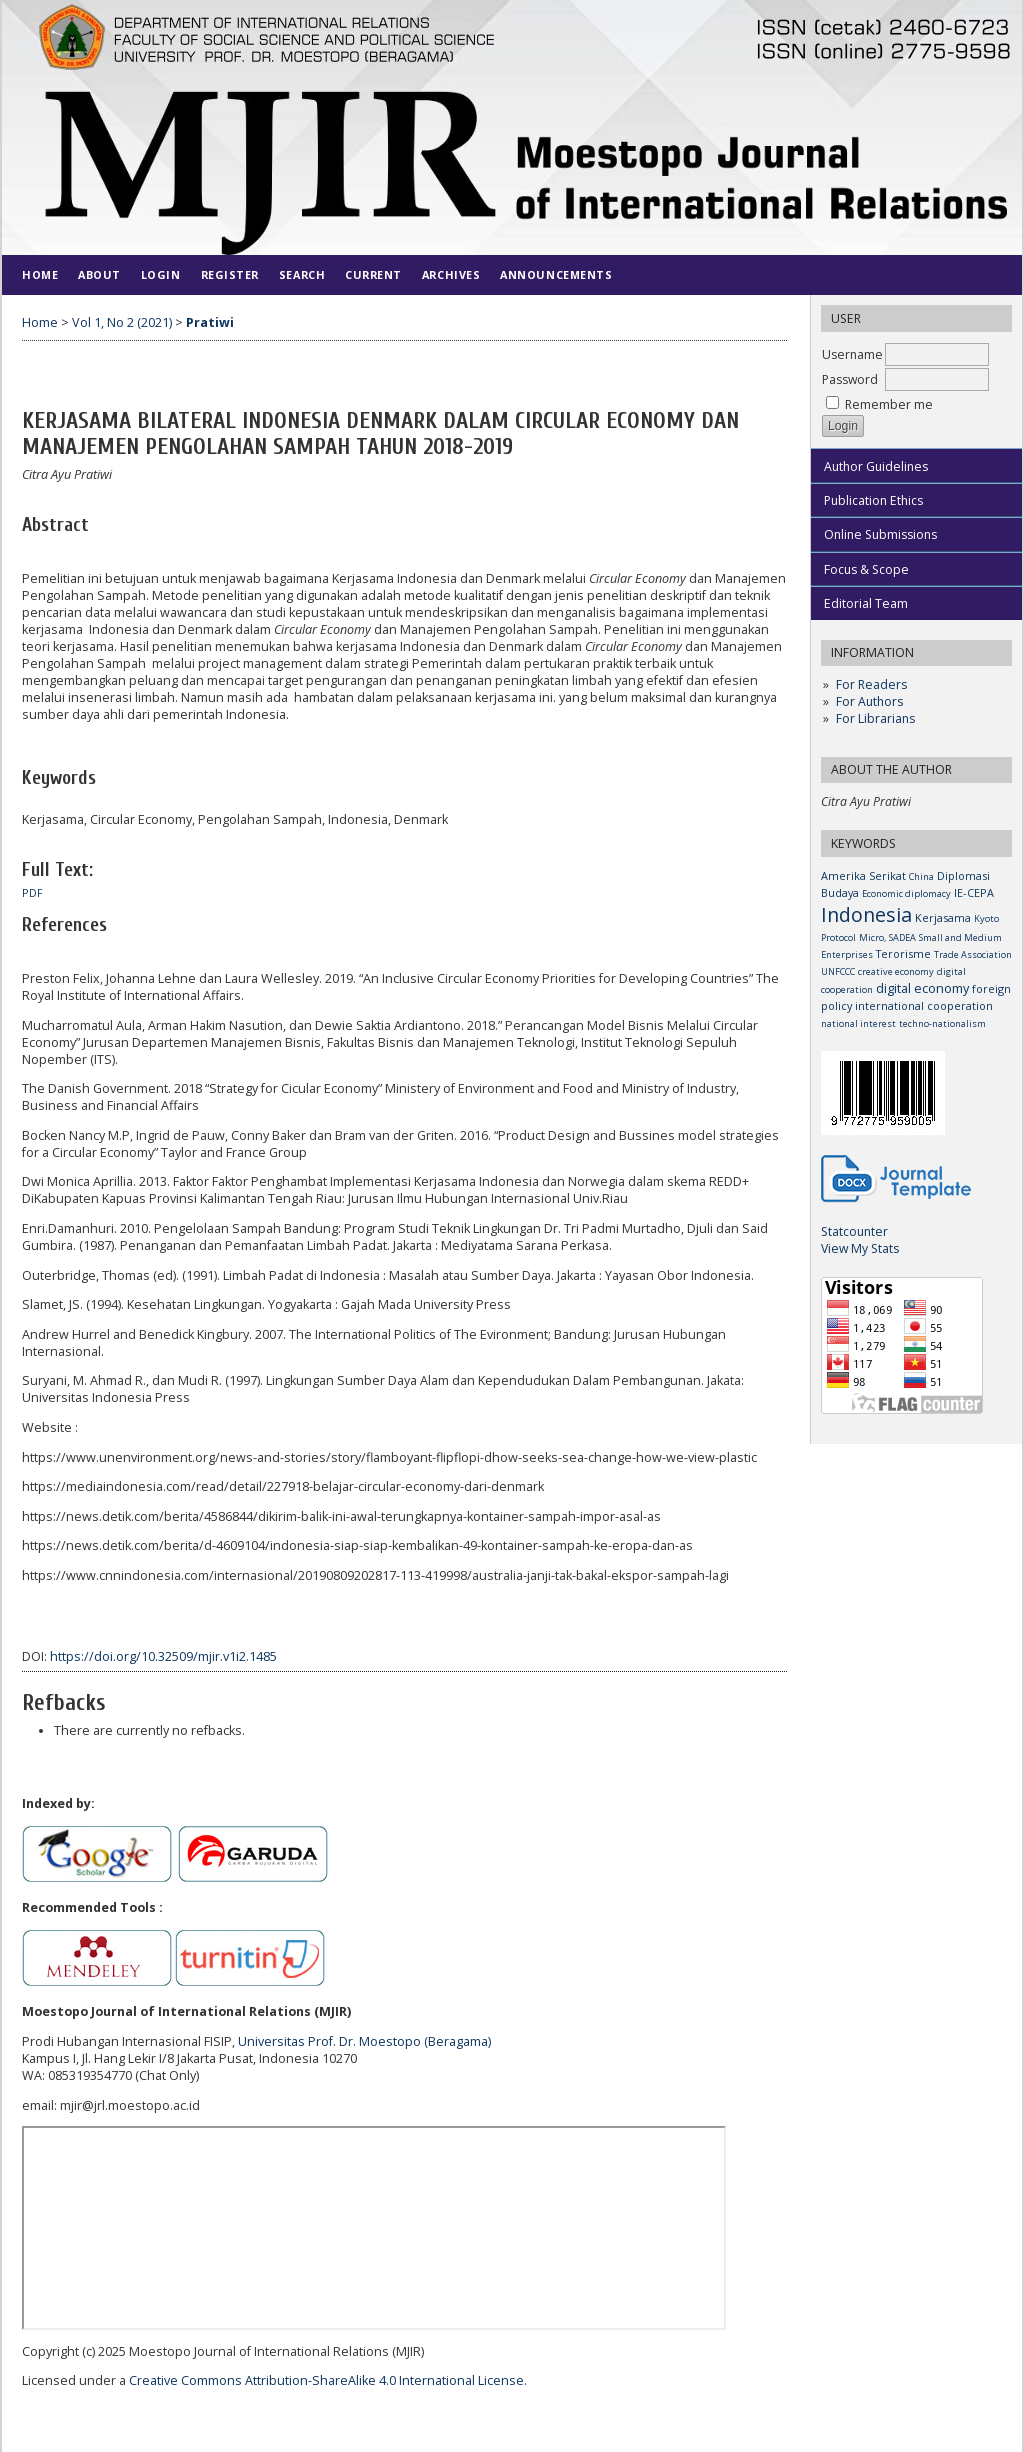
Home (40, 274)
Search (302, 274)
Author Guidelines (876, 466)
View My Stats (860, 1248)
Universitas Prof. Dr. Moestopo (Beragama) (364, 2041)
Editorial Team (866, 603)
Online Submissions (880, 534)
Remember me (889, 404)
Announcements (556, 274)
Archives (451, 274)
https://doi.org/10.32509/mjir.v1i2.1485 (163, 1656)
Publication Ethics (873, 500)
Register (230, 274)
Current (373, 274)
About (99, 274)
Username (852, 354)
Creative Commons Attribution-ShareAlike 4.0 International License (326, 2380)
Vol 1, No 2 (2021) (122, 322)
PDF (32, 893)
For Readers (871, 684)
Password (850, 379)
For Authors (869, 701)
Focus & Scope (866, 569)
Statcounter (854, 1231)
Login (161, 274)
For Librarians (875, 718)
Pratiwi (210, 322)
